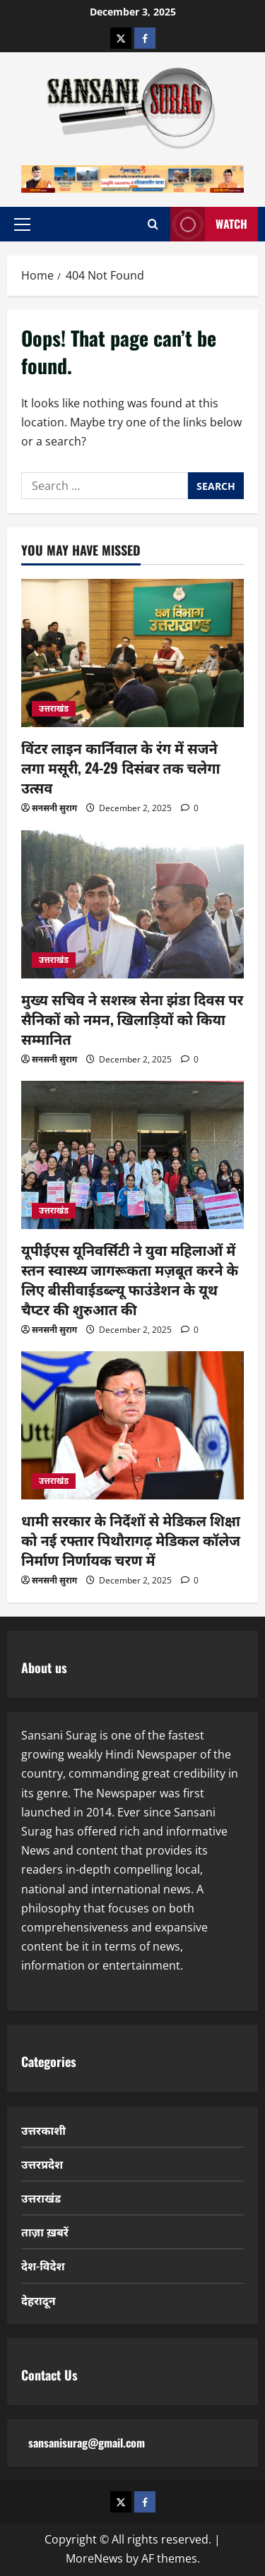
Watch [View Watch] (208, 224)
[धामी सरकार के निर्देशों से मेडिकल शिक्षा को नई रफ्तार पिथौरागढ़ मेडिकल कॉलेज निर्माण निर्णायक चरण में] (132, 1425)
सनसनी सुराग (54, 808)
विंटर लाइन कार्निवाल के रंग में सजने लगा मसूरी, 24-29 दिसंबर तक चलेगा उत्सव (120, 767)
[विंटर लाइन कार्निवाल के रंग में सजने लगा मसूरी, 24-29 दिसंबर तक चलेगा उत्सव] (132, 653)
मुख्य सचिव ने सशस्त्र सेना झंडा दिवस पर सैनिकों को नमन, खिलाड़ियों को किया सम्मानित (132, 1018)
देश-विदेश (43, 2265)
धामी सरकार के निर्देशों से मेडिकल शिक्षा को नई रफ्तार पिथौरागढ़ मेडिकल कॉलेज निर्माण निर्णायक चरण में (130, 1539)
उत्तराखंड (54, 708)
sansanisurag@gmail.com (86, 2442)
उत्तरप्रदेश (42, 2163)
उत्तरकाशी (43, 2129)
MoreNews (94, 2558)
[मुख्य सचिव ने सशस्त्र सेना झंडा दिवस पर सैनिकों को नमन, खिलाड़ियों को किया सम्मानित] (132, 904)
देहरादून (38, 2300)
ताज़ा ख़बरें (45, 2231)
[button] (22, 224)
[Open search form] (153, 224)
